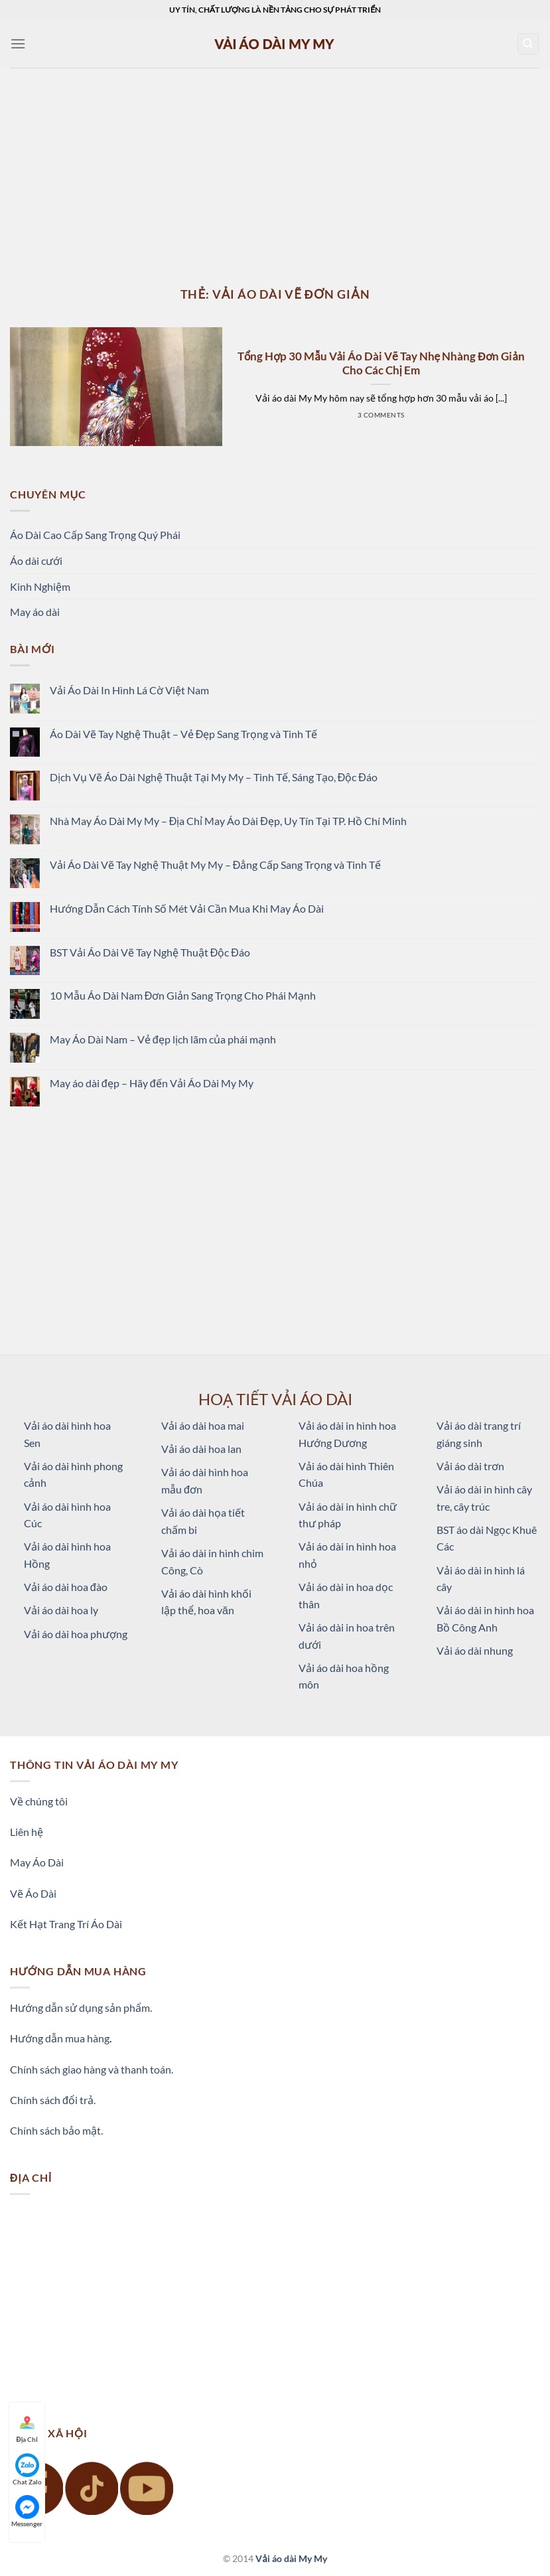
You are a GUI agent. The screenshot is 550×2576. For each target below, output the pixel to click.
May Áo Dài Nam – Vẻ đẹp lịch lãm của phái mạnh (163, 1039)
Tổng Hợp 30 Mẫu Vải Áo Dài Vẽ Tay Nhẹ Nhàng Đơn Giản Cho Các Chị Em (381, 364)
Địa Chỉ (27, 2427)
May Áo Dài (37, 1862)
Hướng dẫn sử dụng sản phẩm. (81, 2007)
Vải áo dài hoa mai (202, 1425)
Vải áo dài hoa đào (65, 1586)
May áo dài (35, 611)
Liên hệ (26, 1831)
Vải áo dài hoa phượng (75, 1634)
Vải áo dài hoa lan (201, 1448)
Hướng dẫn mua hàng (59, 2038)
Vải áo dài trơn (470, 1466)
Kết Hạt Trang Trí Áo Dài (66, 1924)
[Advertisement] (275, 167)
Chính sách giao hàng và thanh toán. (91, 2069)
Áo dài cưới (36, 560)
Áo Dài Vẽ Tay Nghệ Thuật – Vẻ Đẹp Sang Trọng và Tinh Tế (184, 733)
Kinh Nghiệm (40, 586)
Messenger (26, 2511)
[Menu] (18, 43)
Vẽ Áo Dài (33, 1893)
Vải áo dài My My (290, 2558)
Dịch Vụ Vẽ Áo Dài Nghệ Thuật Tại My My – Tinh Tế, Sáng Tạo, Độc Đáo (214, 777)
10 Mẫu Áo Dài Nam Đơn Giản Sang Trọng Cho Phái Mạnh (183, 995)
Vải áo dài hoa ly (61, 1610)
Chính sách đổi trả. (53, 2099)
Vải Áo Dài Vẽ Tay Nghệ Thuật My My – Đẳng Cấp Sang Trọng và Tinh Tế (215, 864)
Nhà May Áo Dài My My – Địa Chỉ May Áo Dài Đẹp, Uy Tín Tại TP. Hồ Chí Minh (228, 820)
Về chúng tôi (39, 1801)
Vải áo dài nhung (475, 1650)
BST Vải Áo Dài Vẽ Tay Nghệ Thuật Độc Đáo (150, 952)
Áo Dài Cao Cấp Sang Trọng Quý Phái (95, 534)
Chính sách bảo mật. (56, 2130)
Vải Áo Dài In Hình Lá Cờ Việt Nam (129, 690)
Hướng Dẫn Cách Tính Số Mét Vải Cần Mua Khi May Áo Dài (187, 908)
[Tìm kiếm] (528, 44)
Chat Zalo (27, 2469)
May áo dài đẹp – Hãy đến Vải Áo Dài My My (151, 1083)
